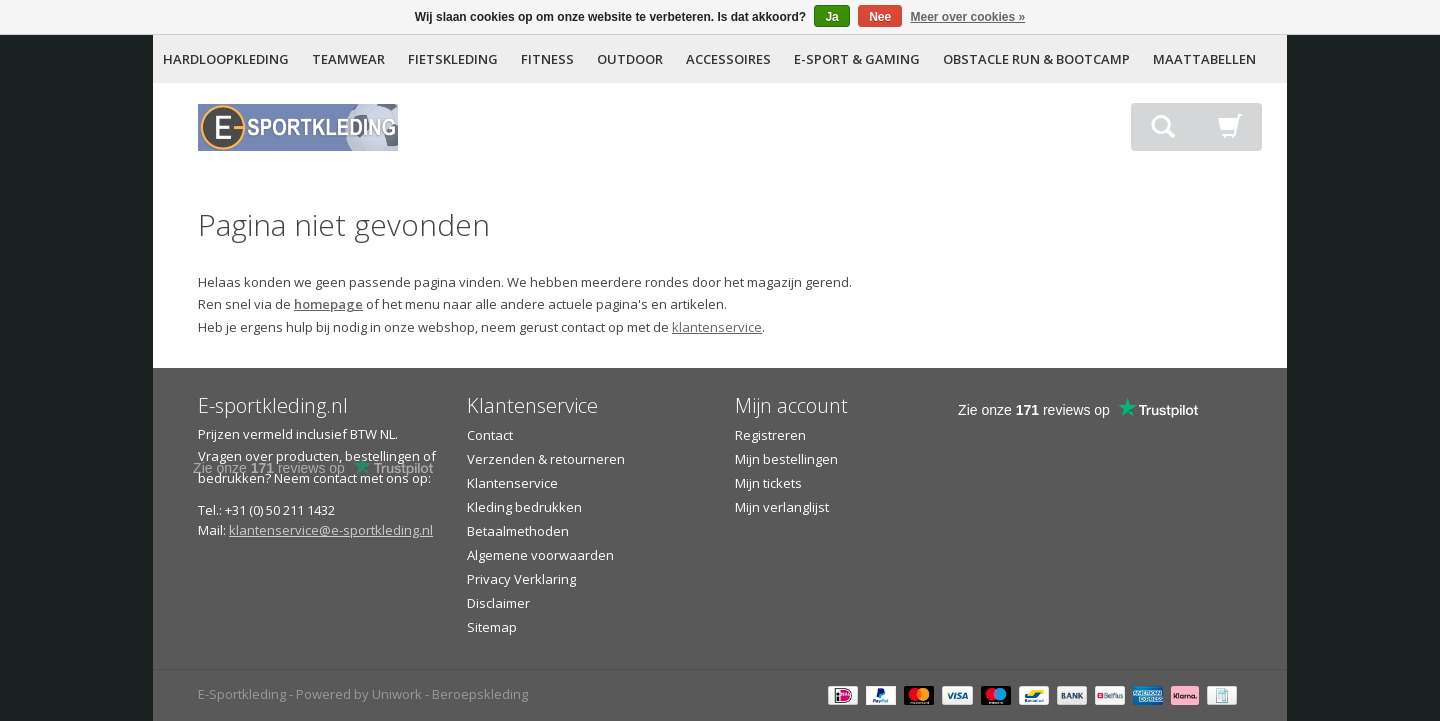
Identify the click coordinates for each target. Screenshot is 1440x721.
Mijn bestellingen (786, 459)
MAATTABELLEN (1204, 59)
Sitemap (492, 627)
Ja (831, 17)
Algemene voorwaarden (540, 555)
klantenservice (717, 327)
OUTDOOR (630, 59)
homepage (328, 304)
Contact (490, 435)
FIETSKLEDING (453, 59)
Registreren (770, 435)
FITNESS (547, 59)
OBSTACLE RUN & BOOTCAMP (1036, 59)
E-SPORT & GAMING (857, 59)
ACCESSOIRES (728, 59)
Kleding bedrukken (524, 507)
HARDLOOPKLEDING (226, 59)
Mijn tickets (768, 483)
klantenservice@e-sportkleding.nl (331, 530)
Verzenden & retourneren (546, 459)
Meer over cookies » (968, 17)
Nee (880, 17)
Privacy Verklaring (521, 579)
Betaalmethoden (518, 531)
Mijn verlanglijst (782, 507)
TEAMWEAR (348, 59)
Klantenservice (512, 483)
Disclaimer (498, 603)
